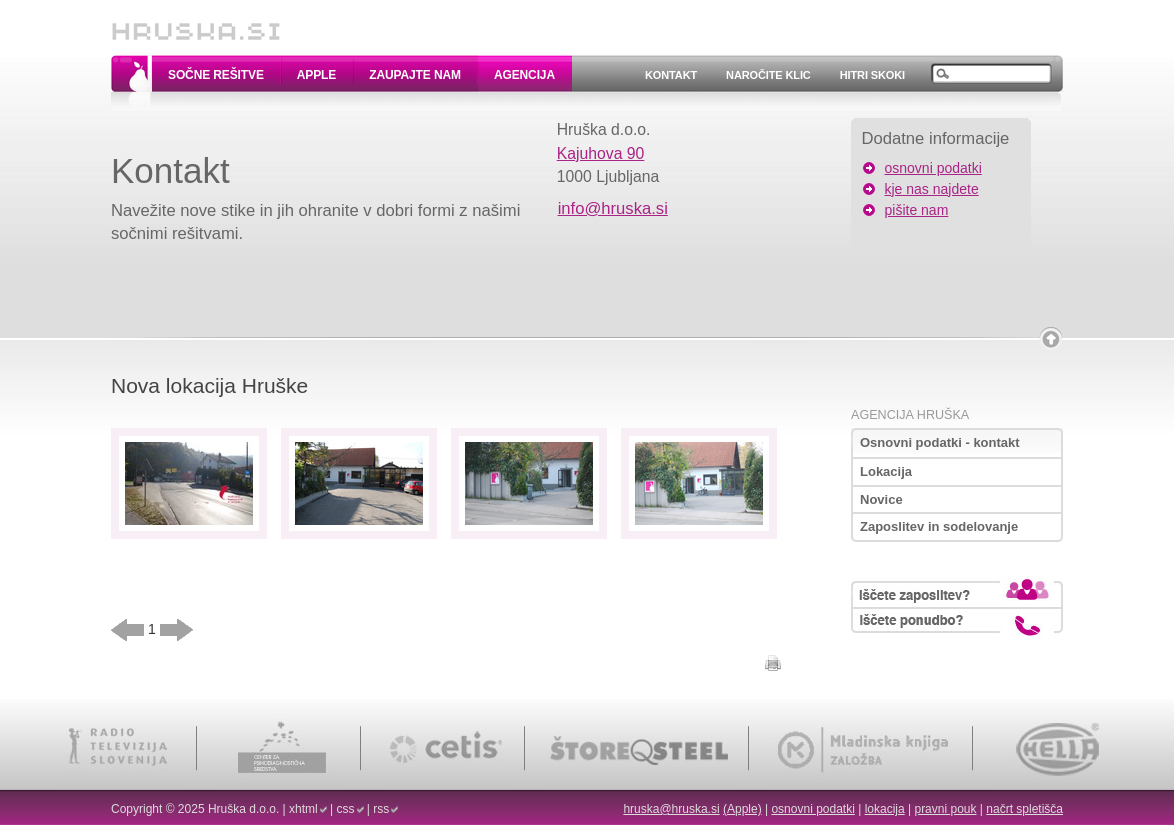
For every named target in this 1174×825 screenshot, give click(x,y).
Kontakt (671, 75)
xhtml (303, 809)
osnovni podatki (933, 168)
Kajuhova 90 (601, 153)
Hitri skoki (872, 75)
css (346, 809)
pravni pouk (945, 809)
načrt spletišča (1024, 809)
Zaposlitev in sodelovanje (939, 526)
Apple (316, 75)
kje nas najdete (932, 189)
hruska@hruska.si (671, 809)
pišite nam (917, 210)
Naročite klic (768, 75)
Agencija (524, 75)
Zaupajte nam (415, 75)
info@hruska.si (613, 208)
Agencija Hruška (910, 415)
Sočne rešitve (216, 75)
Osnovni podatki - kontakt (940, 442)
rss (381, 809)
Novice (881, 499)
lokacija (885, 809)
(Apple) (742, 809)
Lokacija (886, 471)
